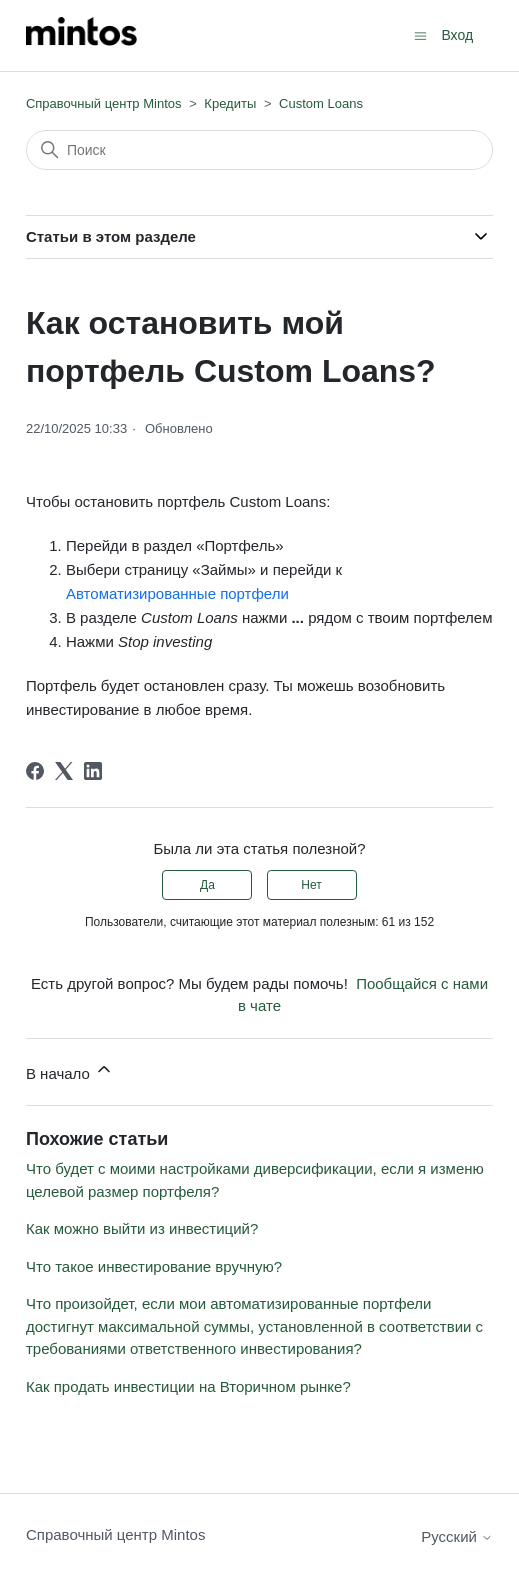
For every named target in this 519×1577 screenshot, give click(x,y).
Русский (457, 1536)
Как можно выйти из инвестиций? (142, 1228)
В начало (70, 1070)
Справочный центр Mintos (104, 103)
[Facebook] (35, 771)
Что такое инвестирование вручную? (154, 1266)
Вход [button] (457, 35)
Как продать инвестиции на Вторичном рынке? (188, 1386)
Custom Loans (321, 103)
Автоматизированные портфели (177, 593)
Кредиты (230, 103)
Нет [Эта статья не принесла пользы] (311, 885)
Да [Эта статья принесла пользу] (207, 885)
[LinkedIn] (93, 771)
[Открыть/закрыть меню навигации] (420, 34)
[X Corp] (64, 771)
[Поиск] (259, 150)
